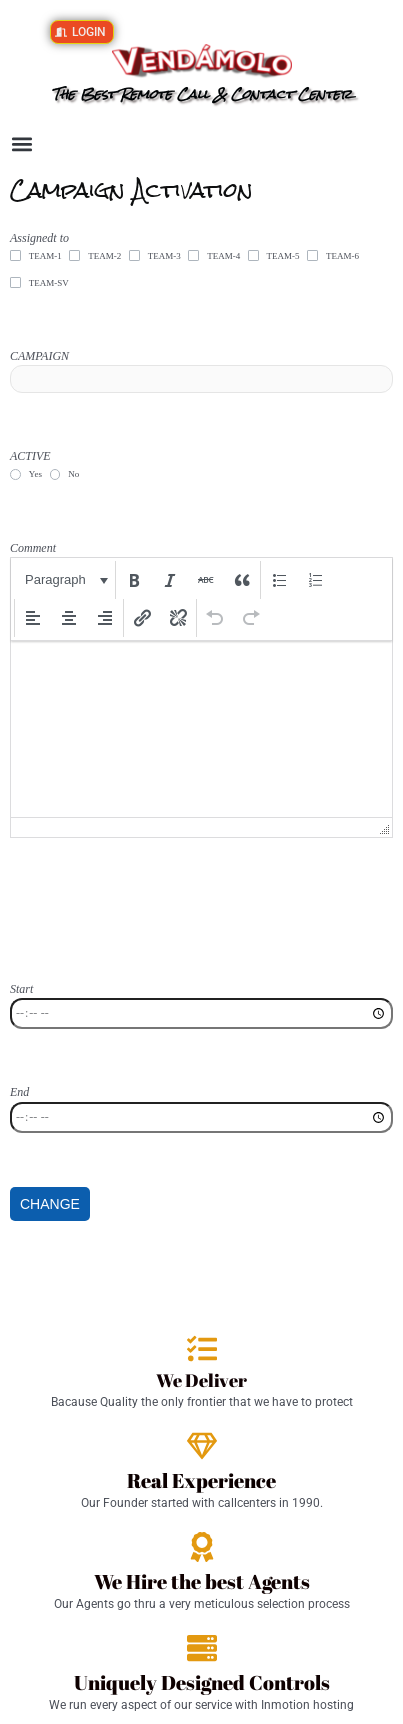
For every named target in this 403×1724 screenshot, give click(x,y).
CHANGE (50, 1204)
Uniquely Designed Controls (202, 1682)
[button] (21, 144)
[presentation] (64, 580)
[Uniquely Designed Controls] (202, 1648)
